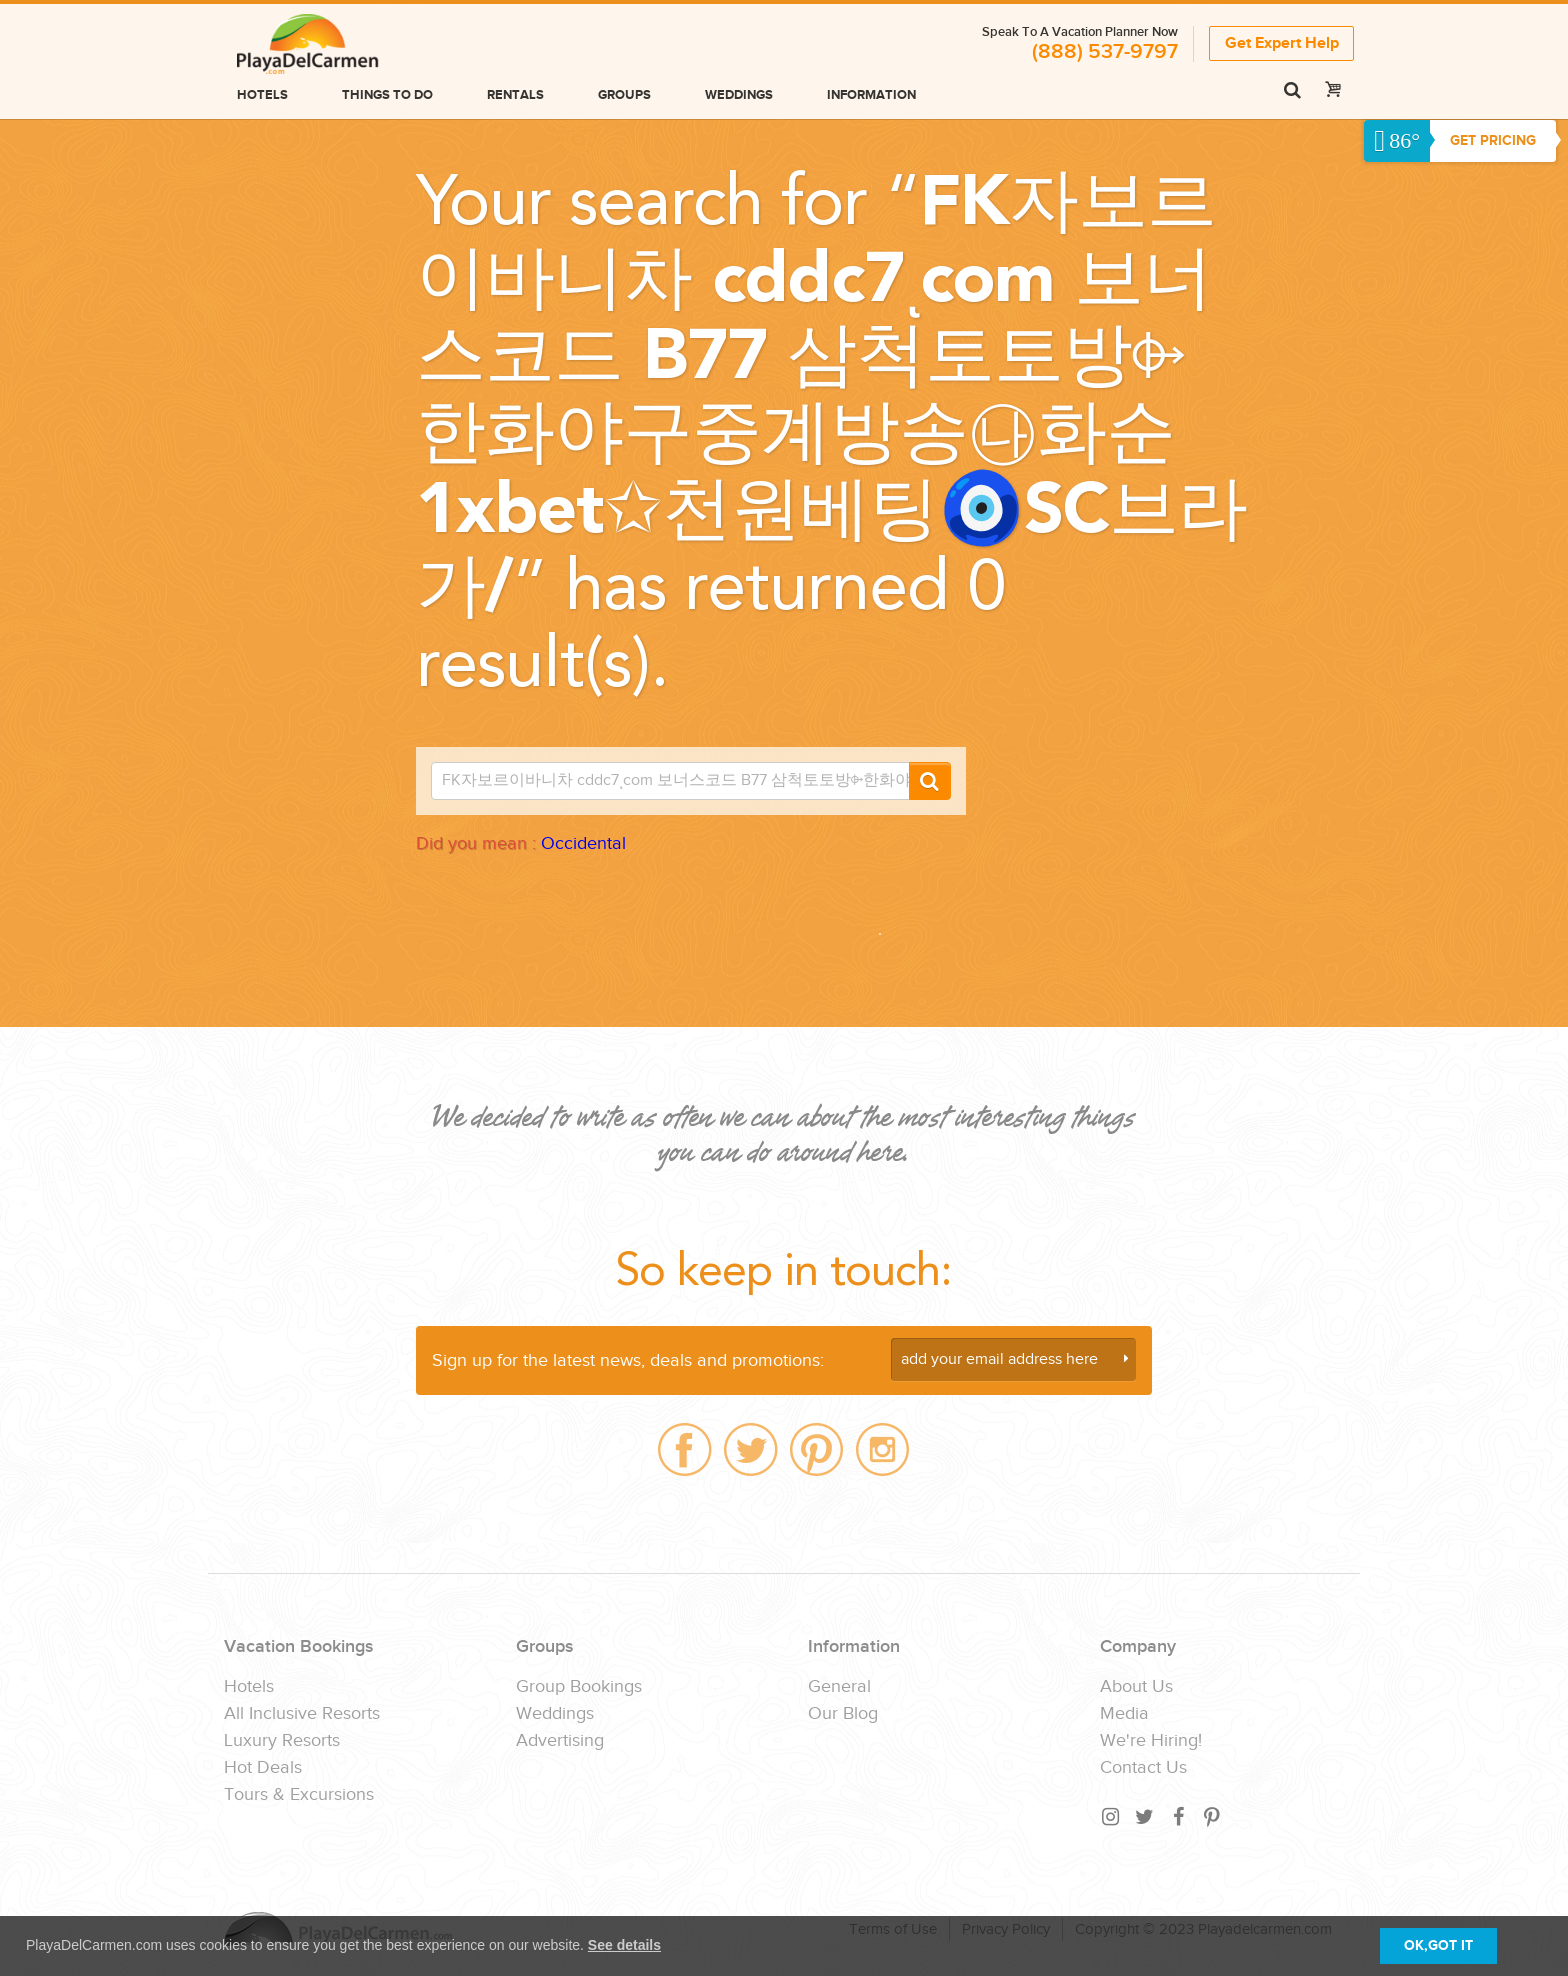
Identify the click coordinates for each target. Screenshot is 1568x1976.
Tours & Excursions (299, 1795)
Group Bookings (579, 1687)
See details (624, 1945)
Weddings (739, 95)
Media (1124, 1714)
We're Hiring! (1151, 1741)
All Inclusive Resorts (302, 1714)
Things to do (387, 95)
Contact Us (1143, 1768)
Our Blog (843, 1714)
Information (871, 95)
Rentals (515, 95)
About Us (1136, 1687)
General (839, 1687)
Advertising (560, 1741)
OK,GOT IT (1438, 1945)
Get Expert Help (1282, 43)
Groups (624, 95)
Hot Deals (263, 1768)
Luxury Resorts (282, 1741)
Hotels (262, 95)
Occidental (583, 843)
